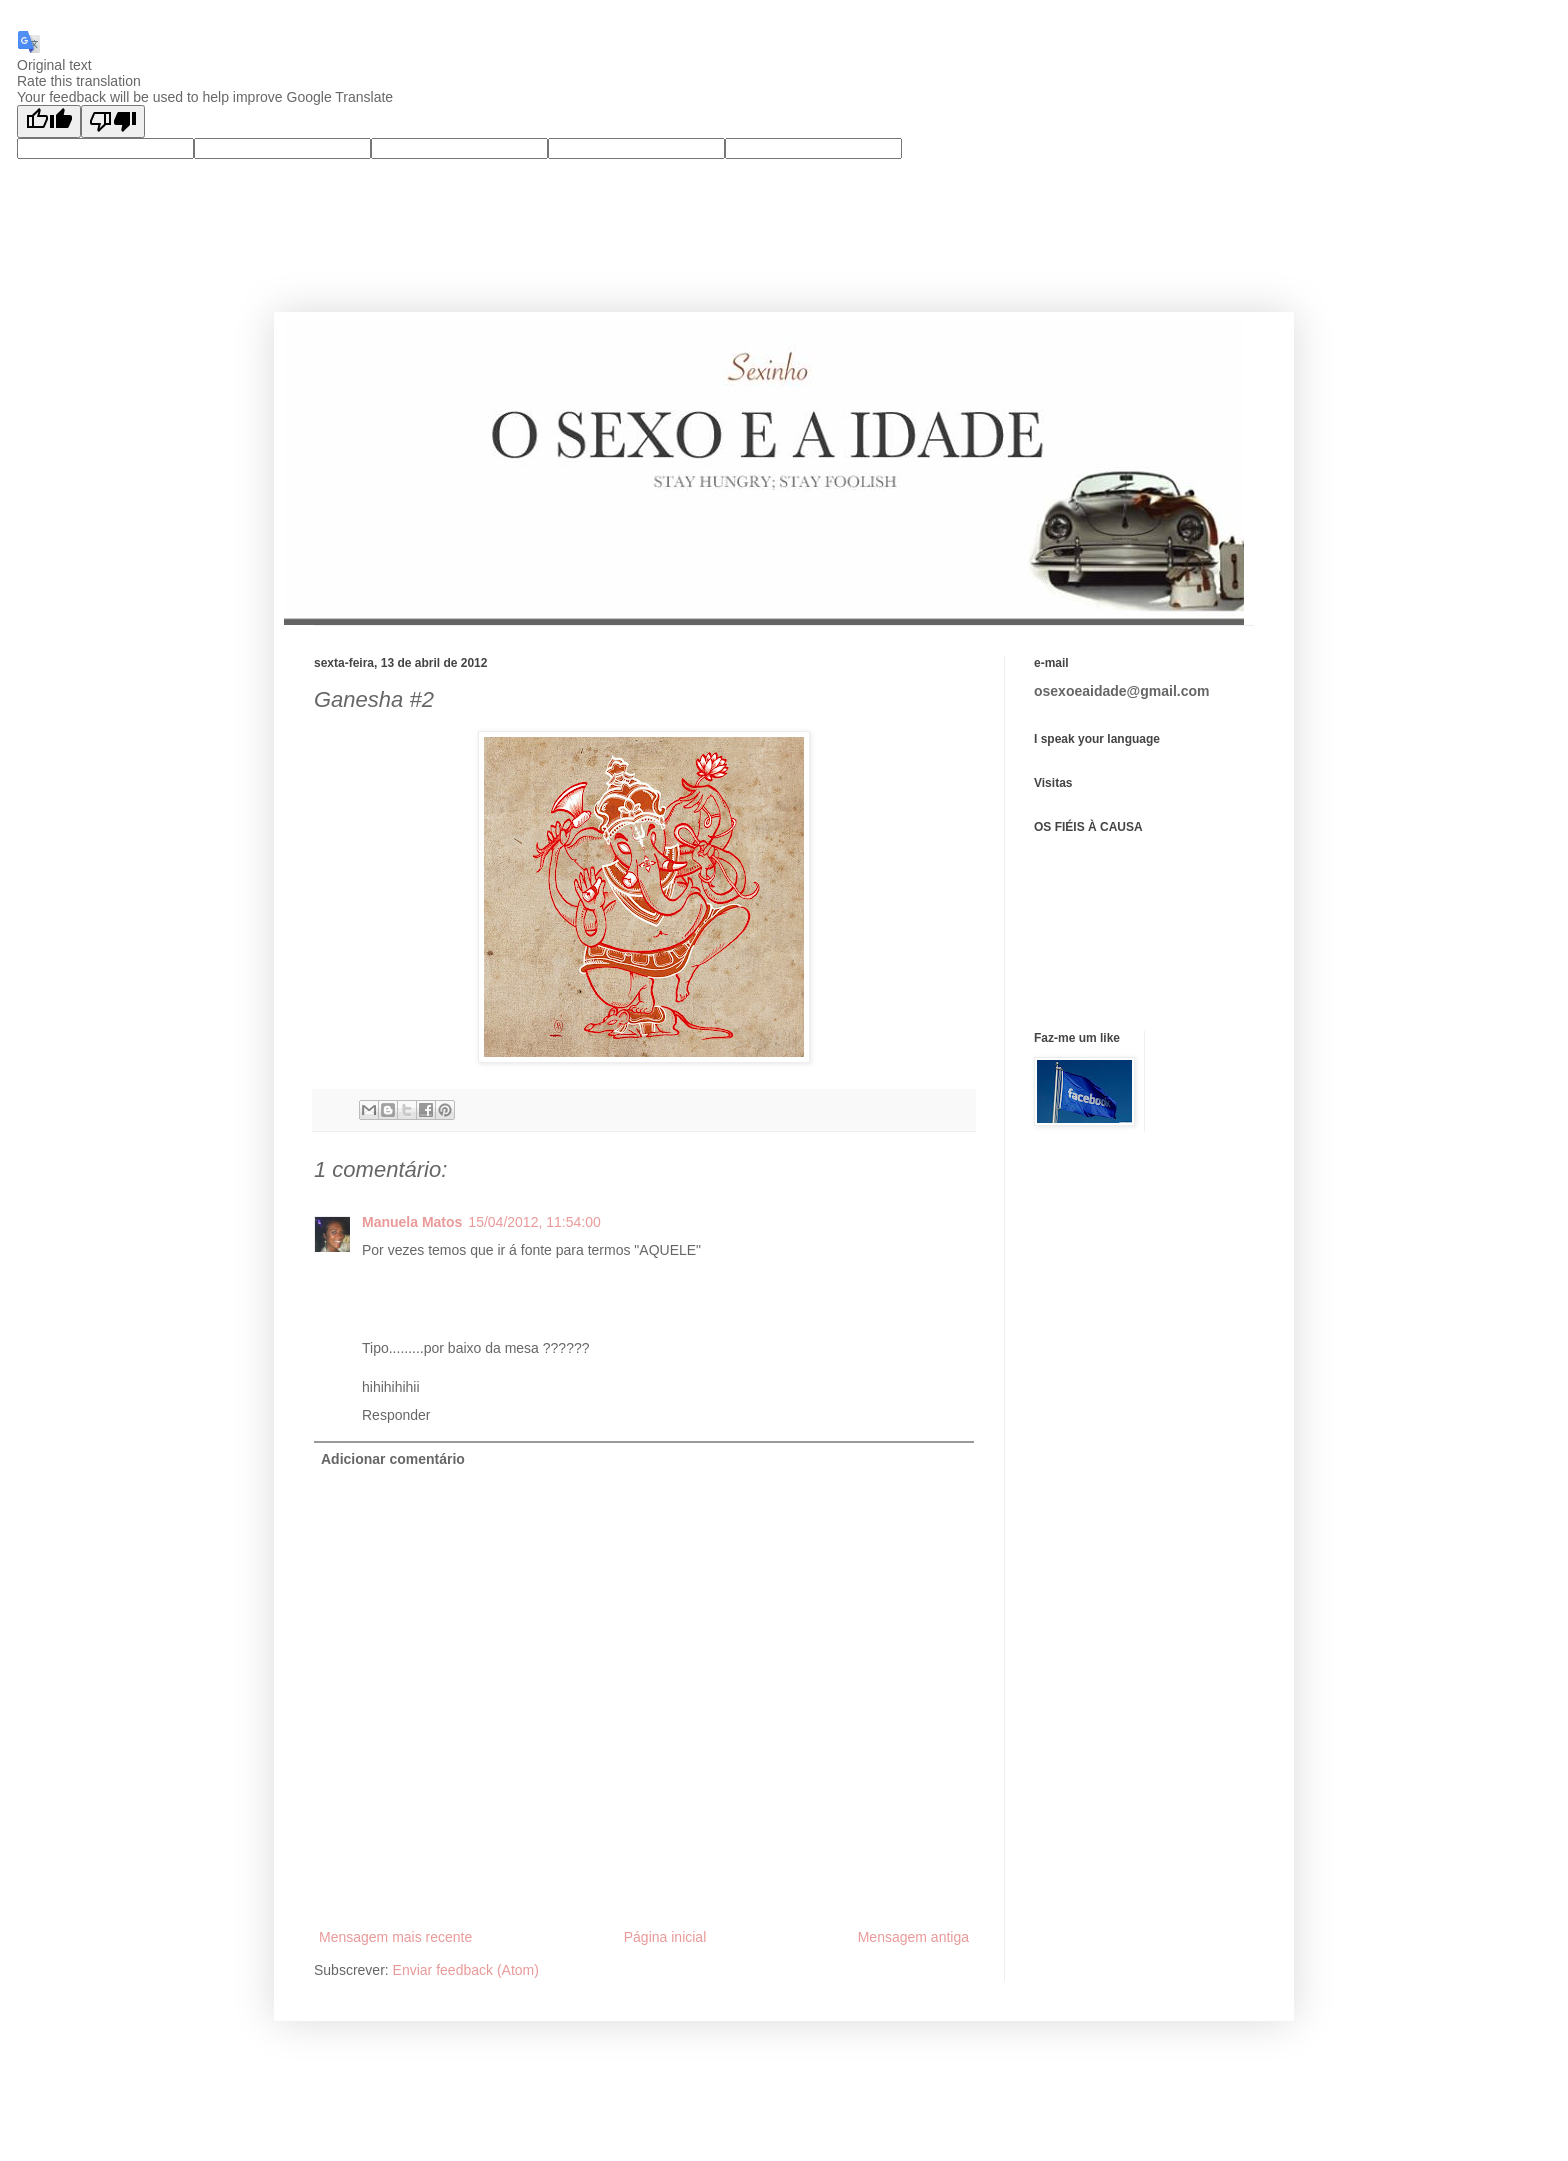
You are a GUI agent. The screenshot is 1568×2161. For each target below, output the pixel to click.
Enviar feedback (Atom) (466, 1970)
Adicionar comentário (393, 1459)
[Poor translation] (113, 121)
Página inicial (665, 1937)
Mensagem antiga (913, 1937)
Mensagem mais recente (395, 1937)
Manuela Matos (412, 1222)
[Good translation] (49, 121)
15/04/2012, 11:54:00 (534, 1222)
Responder (396, 1415)
